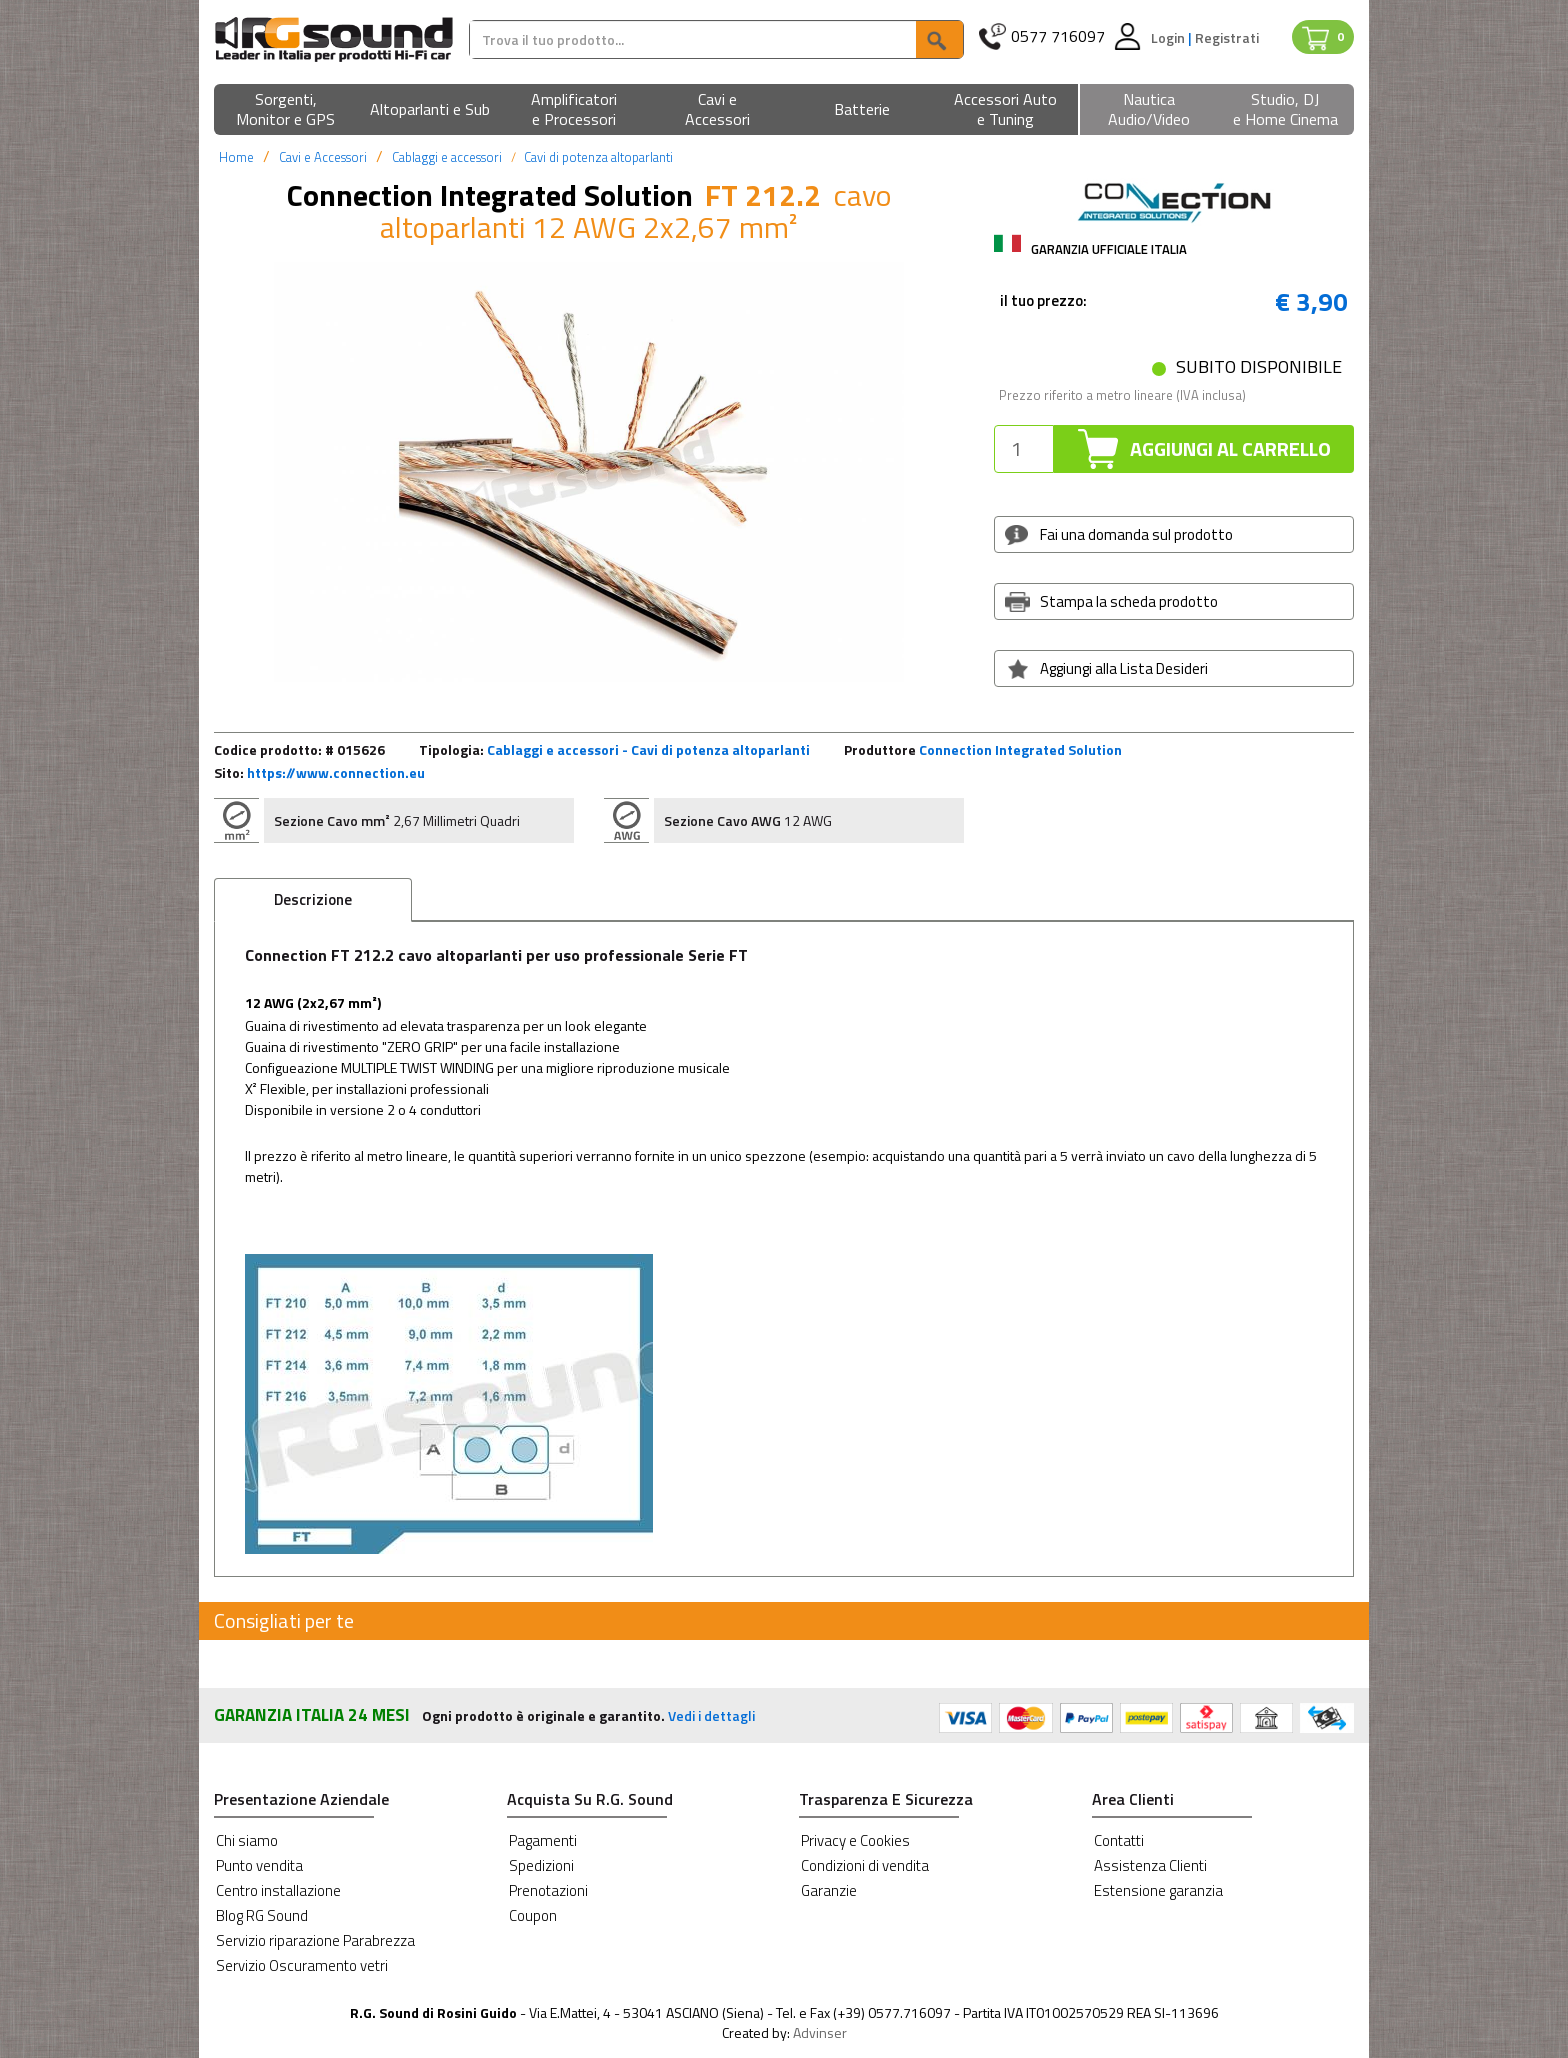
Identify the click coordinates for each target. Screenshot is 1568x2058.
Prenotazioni (548, 1890)
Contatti (1119, 1840)
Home (236, 157)
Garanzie (829, 1890)
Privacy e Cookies (855, 1840)
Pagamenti (543, 1840)
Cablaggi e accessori (447, 157)
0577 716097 (1058, 36)
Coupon (533, 1915)
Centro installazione (278, 1890)
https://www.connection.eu (336, 772)
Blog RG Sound (262, 1915)
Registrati (1227, 37)
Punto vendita (259, 1865)
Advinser (820, 2032)
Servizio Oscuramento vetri (302, 1965)
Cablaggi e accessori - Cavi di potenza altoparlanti (648, 749)
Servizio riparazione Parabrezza (315, 1940)
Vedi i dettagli (711, 1715)
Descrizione (313, 899)
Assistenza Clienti (1150, 1865)
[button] (286, 110)
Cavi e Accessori (323, 157)
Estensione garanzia (1158, 1890)
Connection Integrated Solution (1020, 749)
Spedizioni (541, 1865)
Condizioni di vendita (865, 1865)
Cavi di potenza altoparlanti (598, 157)
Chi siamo (247, 1840)
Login (1169, 37)
